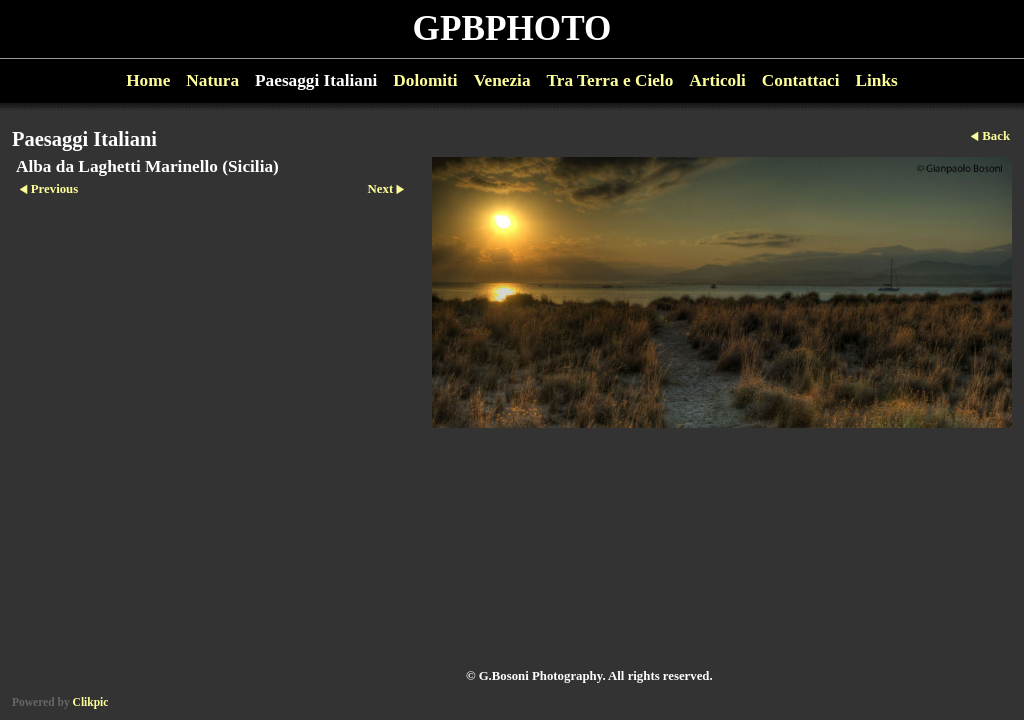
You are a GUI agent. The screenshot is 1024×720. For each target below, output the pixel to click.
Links (877, 80)
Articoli (717, 80)
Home (148, 80)
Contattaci (801, 80)
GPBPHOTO (512, 28)
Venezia (502, 80)
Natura (212, 80)
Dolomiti (425, 80)
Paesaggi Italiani (316, 80)
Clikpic (91, 702)
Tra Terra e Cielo (610, 80)
